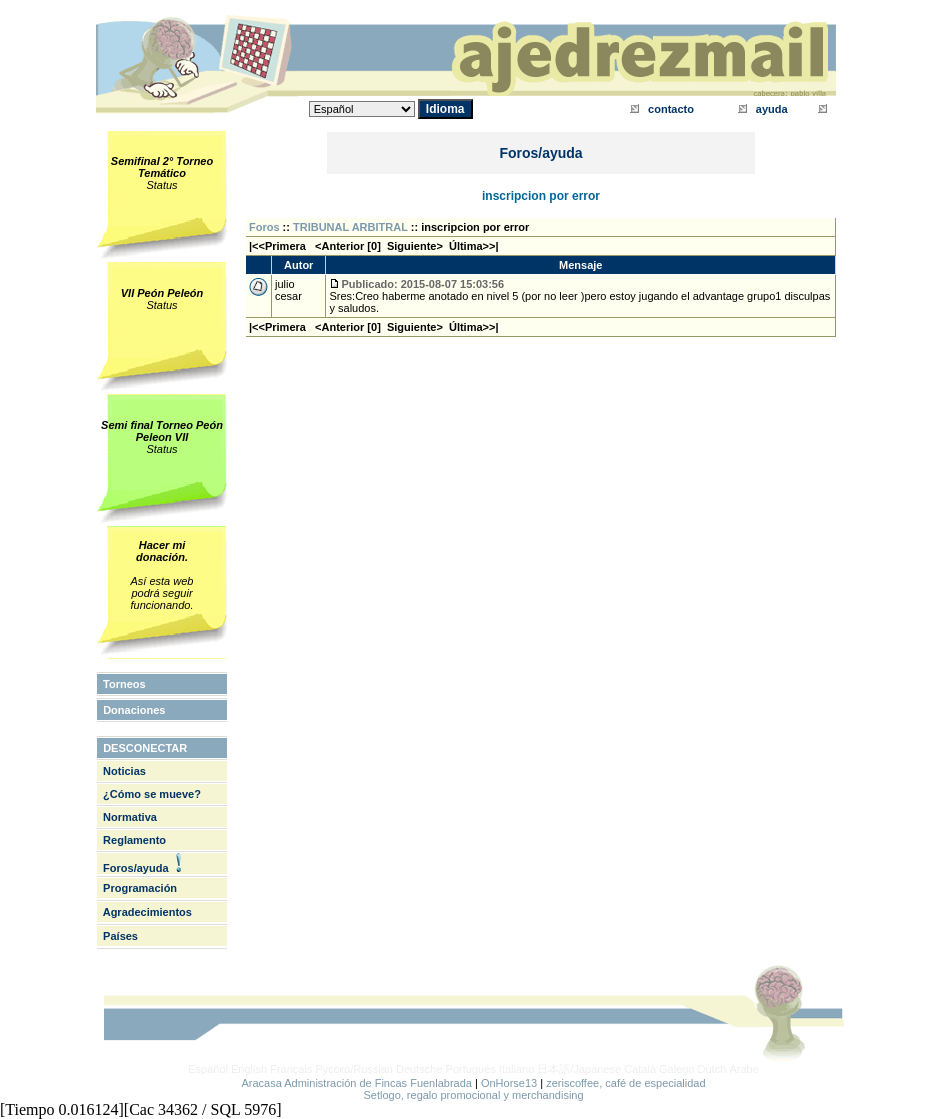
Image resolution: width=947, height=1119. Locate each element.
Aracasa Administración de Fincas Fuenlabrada (356, 1083)
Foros (264, 227)
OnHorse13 (509, 1083)
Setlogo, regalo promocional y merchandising (473, 1095)
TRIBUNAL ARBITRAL (350, 227)
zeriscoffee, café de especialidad (625, 1083)
